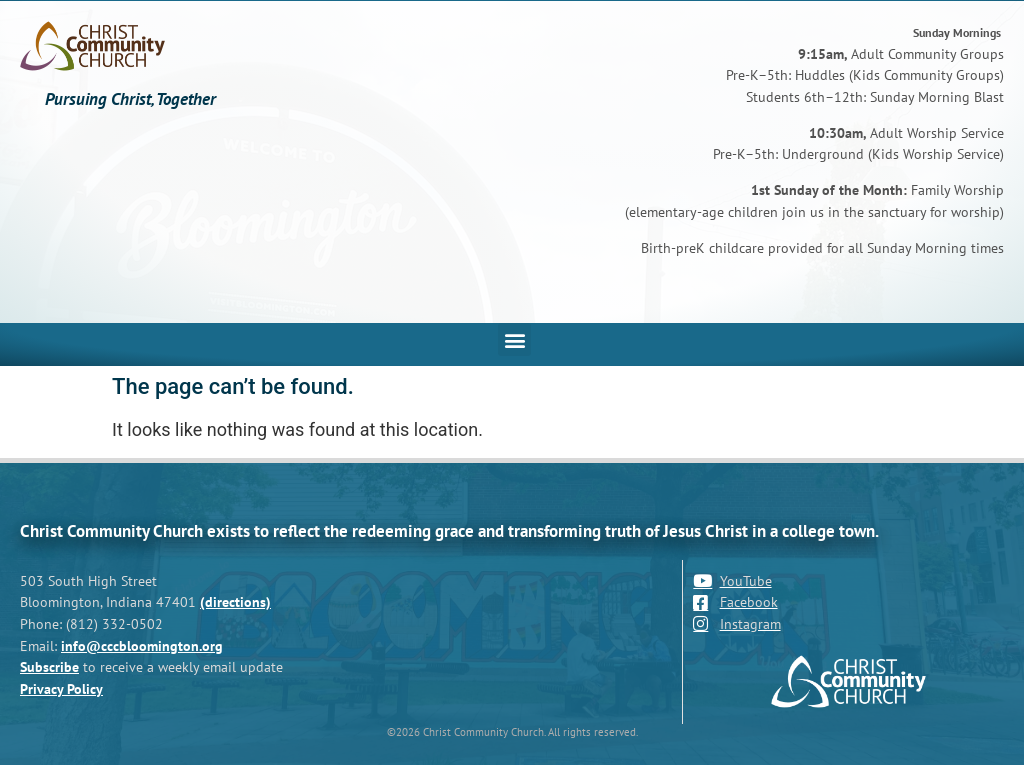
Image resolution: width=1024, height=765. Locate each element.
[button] (514, 339)
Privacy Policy (61, 688)
